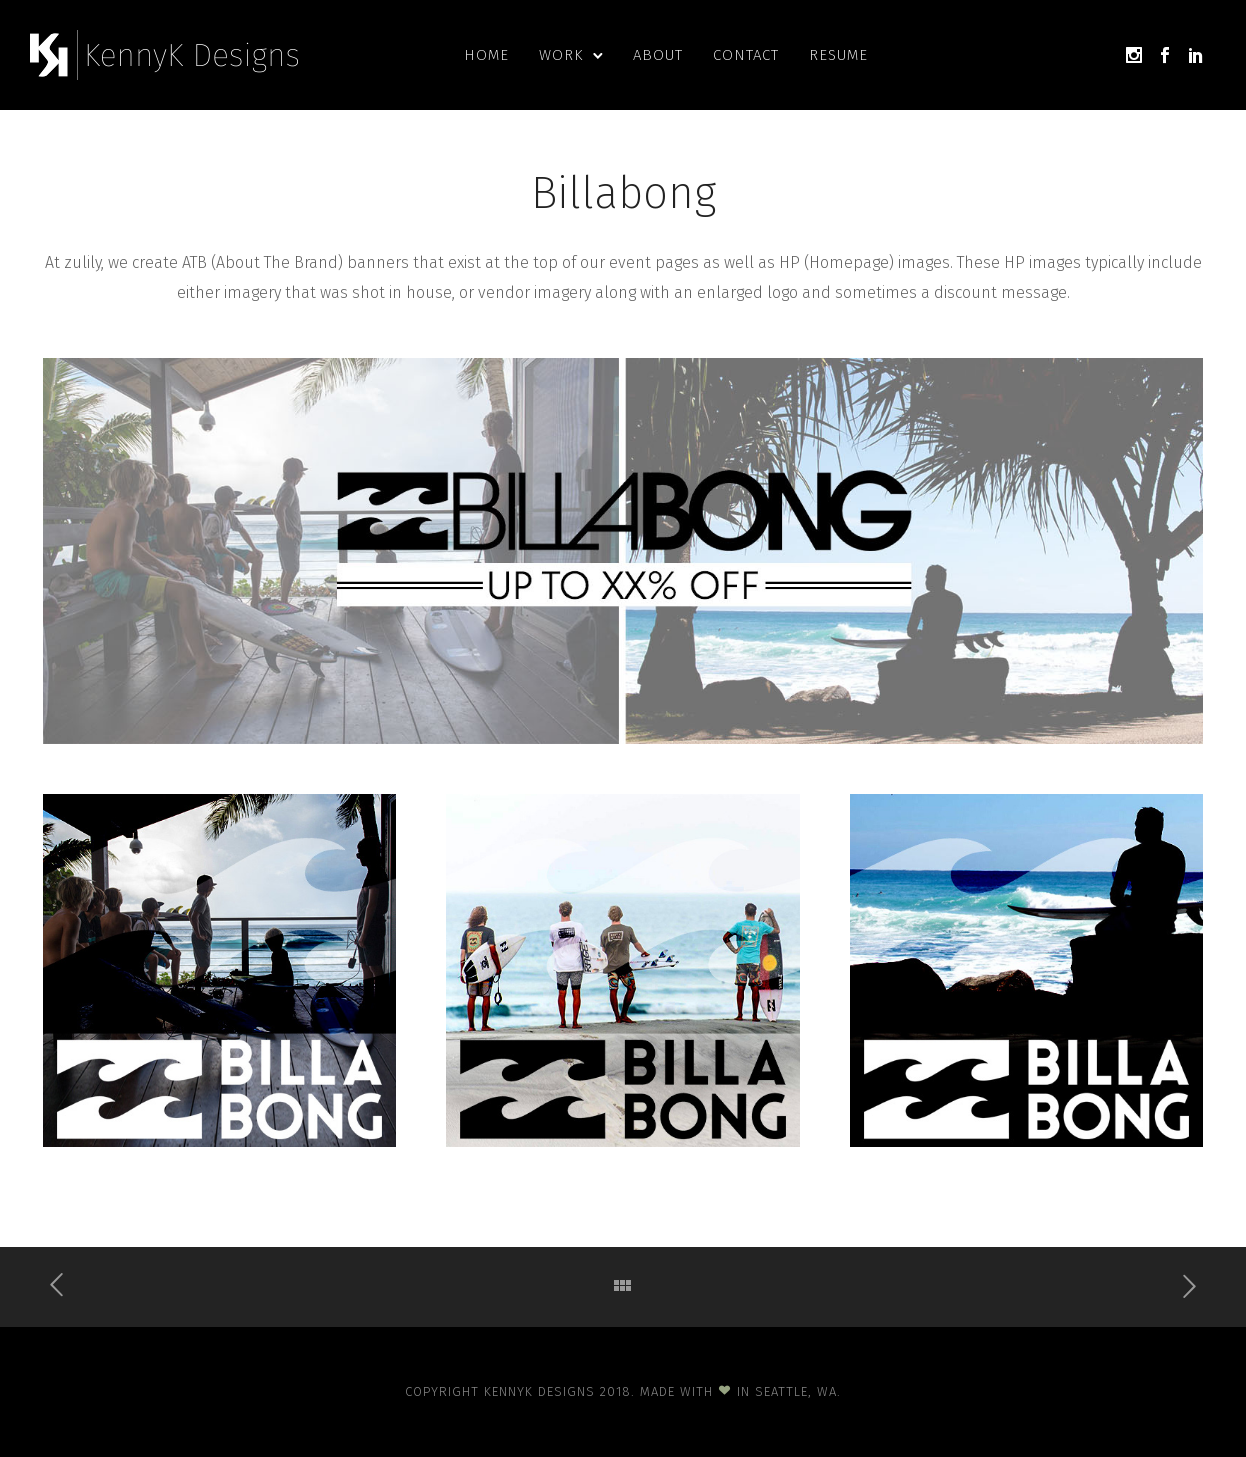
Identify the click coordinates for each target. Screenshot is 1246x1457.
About (658, 55)
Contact (746, 55)
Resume (838, 55)
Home (486, 55)
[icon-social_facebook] (1165, 55)
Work (561, 55)
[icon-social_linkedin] (1196, 55)
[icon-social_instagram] (1134, 55)
